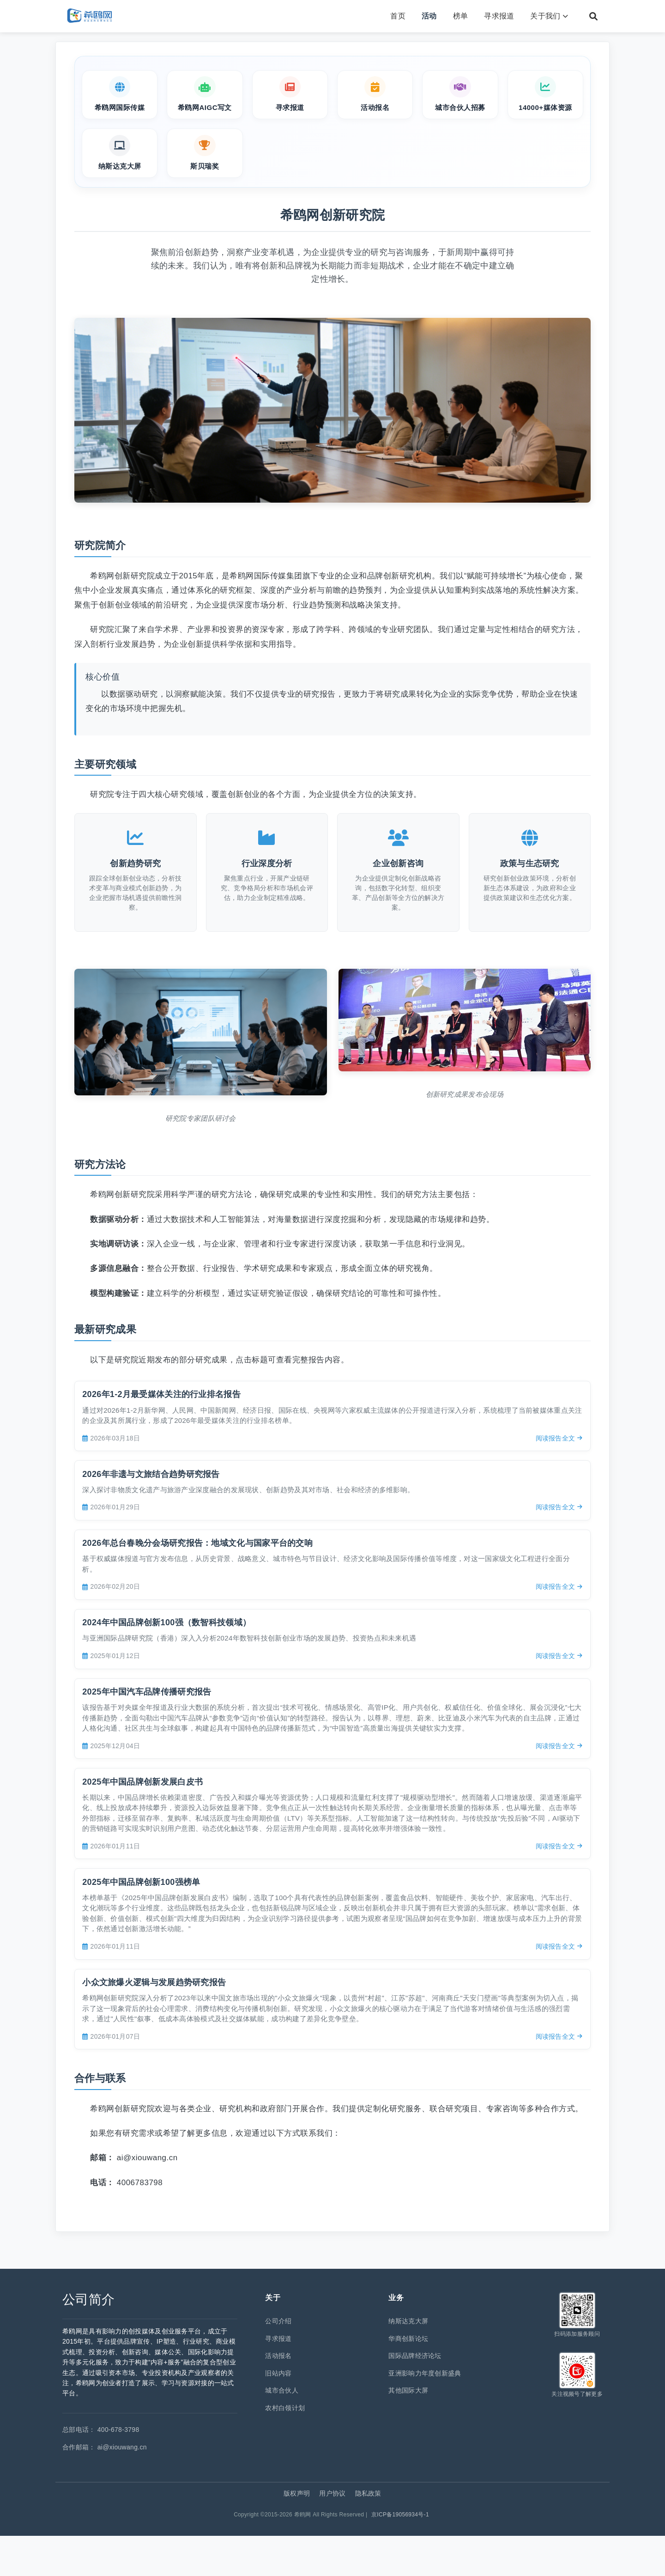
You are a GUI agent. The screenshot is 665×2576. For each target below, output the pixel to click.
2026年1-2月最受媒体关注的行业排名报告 (163, 1408)
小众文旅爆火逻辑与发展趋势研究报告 (156, 2020)
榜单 (460, 16)
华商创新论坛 (408, 2378)
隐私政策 (368, 2533)
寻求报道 (499, 16)
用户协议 (332, 2533)
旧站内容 (278, 2413)
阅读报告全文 (557, 1452)
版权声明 (297, 2533)
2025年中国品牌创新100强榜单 (143, 1916)
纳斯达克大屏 (408, 2361)
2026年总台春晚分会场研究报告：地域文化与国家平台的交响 (199, 1564)
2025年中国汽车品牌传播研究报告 (148, 1720)
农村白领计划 (285, 2448)
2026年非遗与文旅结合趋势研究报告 (152, 1491)
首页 (397, 16)
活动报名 (278, 2396)
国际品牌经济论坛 (414, 2396)
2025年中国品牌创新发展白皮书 (144, 1813)
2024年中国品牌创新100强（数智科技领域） (168, 1647)
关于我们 (545, 16)
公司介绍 (278, 2361)
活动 (429, 16)
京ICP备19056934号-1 (400, 2555)
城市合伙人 (281, 2430)
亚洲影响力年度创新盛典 (424, 2413)
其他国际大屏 (408, 2430)
